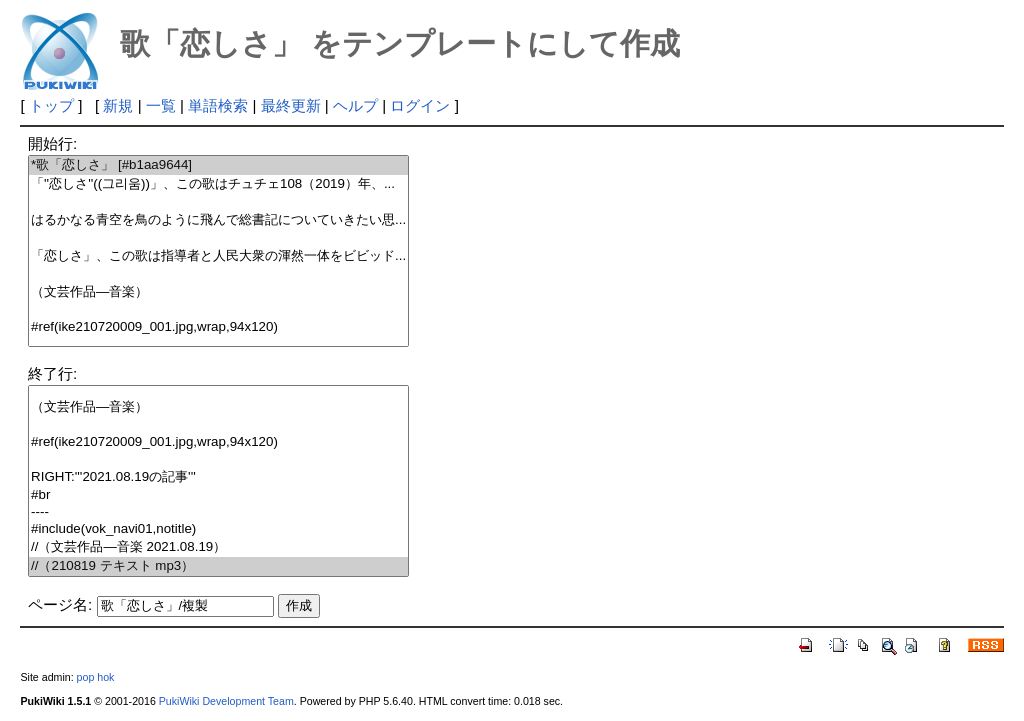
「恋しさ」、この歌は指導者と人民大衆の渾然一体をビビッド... (218, 256)
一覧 (161, 105)
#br (218, 495)
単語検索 (218, 105)
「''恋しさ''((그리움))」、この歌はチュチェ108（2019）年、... (218, 184)
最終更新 (291, 105)
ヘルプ (355, 105)
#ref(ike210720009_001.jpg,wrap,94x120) (218, 327)
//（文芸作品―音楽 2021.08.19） (218, 547)
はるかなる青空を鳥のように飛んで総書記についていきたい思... (218, 220)
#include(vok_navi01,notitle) (218, 529)
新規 (118, 105)
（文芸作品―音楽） (218, 292)
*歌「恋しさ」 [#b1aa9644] (218, 165)
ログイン (420, 105)
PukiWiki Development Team (226, 701)
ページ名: (60, 604)
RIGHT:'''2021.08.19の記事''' (218, 477)
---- (218, 512)
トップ (51, 105)
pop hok (96, 677)
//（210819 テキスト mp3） (218, 566)
